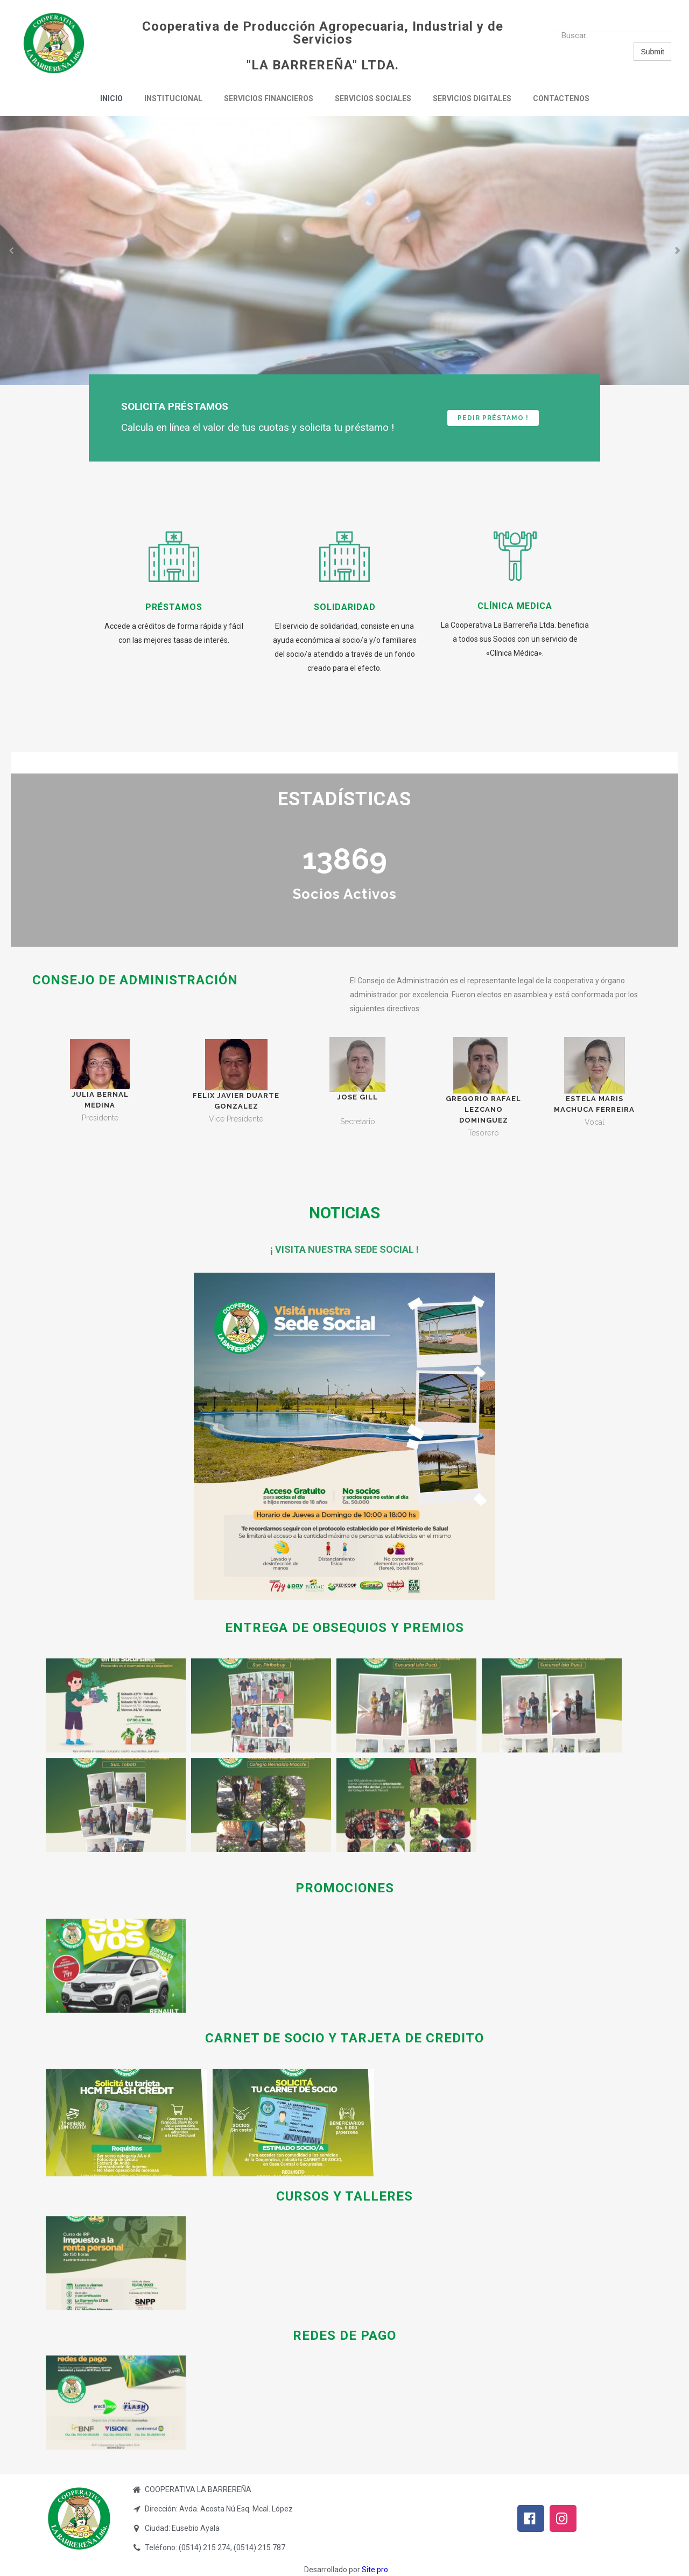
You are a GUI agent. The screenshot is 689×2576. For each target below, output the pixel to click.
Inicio (111, 98)
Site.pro (375, 2569)
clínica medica (514, 606)
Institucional (173, 98)
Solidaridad (345, 607)
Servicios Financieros (268, 98)
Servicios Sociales (373, 98)
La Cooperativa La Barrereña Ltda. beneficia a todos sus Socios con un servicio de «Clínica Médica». (515, 639)
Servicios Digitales (472, 98)
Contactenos (561, 98)
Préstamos (173, 607)
